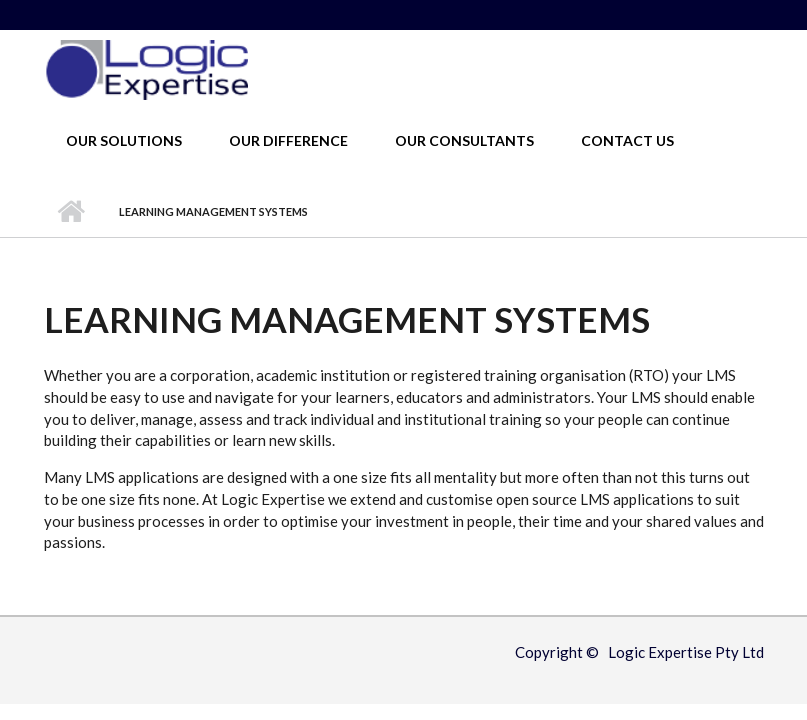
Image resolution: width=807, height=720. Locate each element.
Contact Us (627, 140)
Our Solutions (124, 140)
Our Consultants (464, 140)
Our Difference (288, 140)
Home (71, 212)
